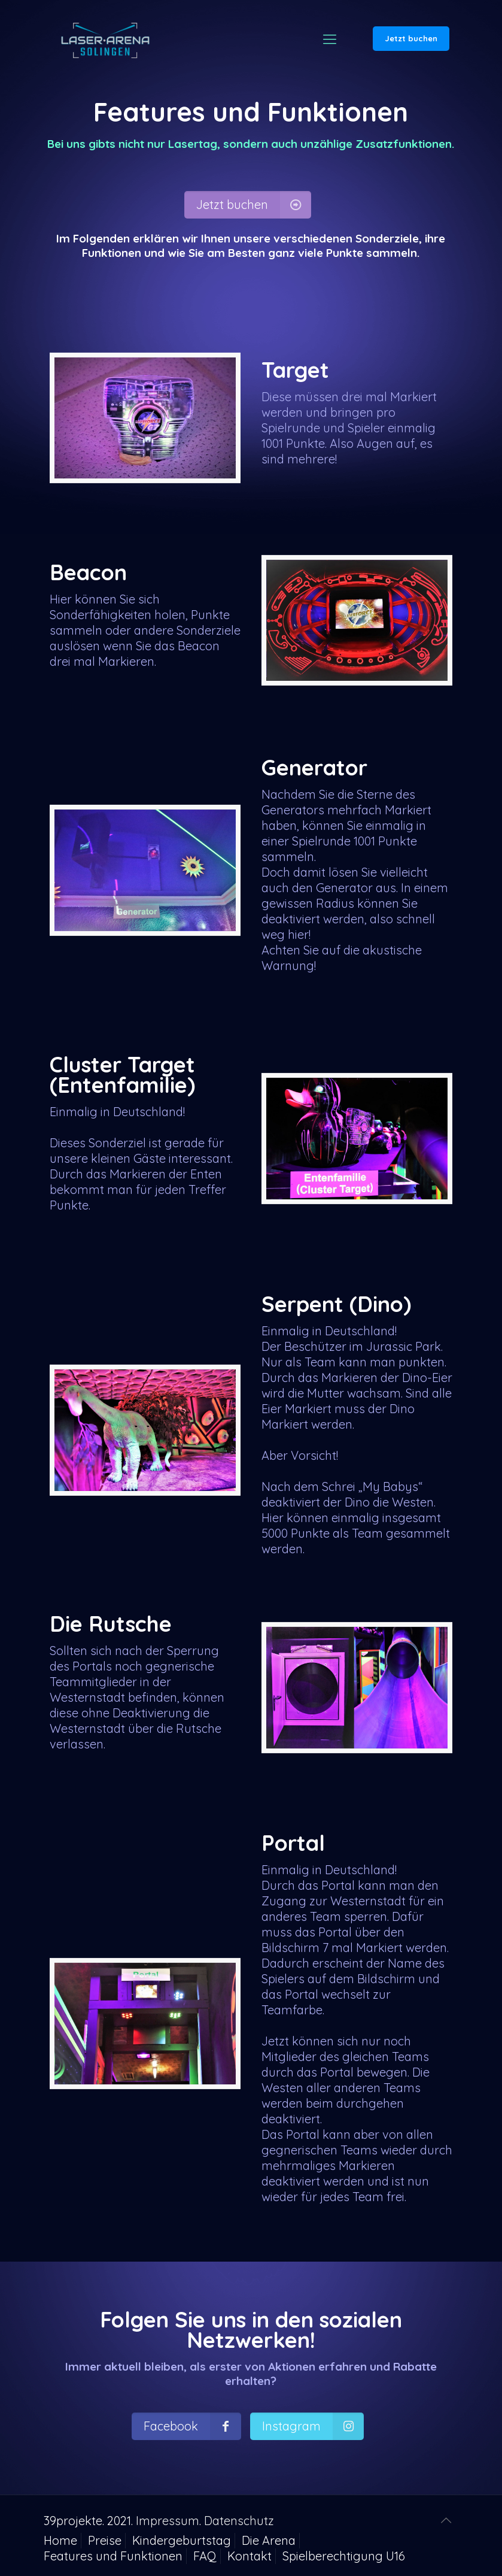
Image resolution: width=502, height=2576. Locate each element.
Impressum (167, 2520)
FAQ (205, 2555)
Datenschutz (239, 2520)
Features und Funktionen (113, 2555)
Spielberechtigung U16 (343, 2555)
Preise (104, 2540)
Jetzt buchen (411, 38)
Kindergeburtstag (181, 2540)
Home (60, 2540)
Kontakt (249, 2555)
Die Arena (269, 2540)
